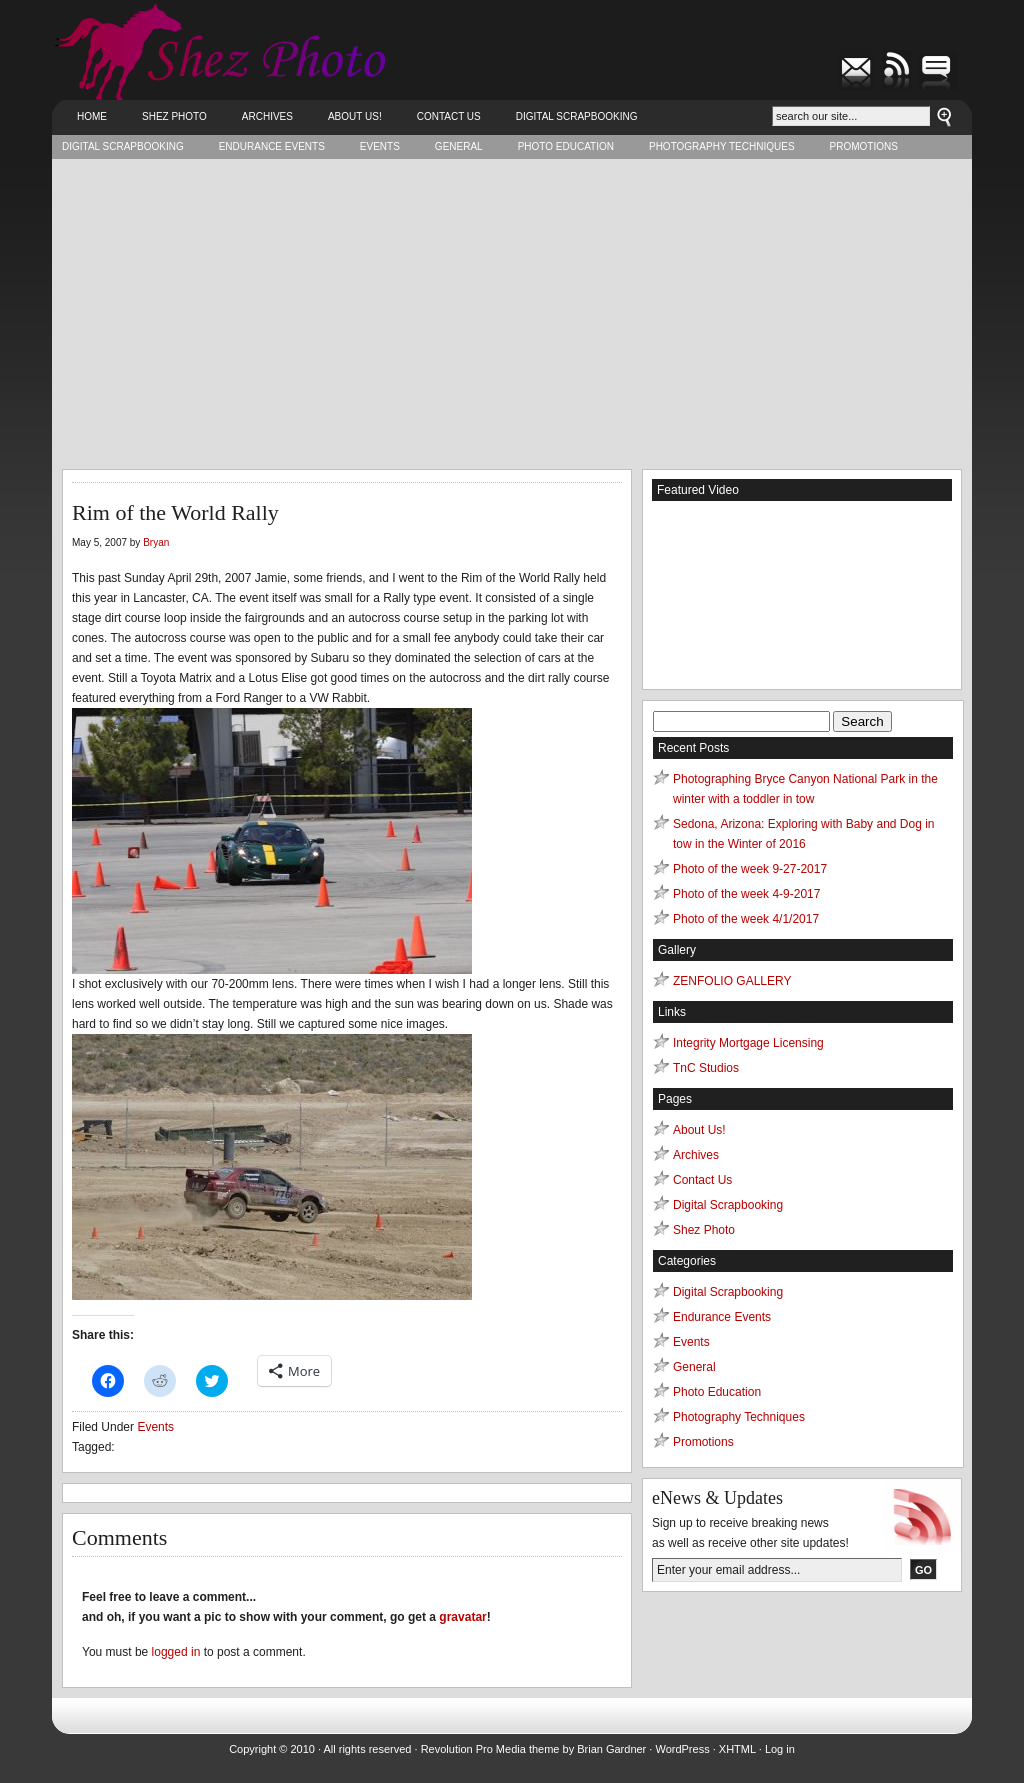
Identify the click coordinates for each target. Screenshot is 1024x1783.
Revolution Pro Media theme (490, 1749)
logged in (176, 1652)
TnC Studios (706, 1068)
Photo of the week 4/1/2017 (746, 919)
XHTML (737, 1749)
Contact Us (449, 116)
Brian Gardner (611, 1749)
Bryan (156, 542)
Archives (267, 116)
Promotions (864, 146)
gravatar (462, 1617)
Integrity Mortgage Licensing (748, 1043)
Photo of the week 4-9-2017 (746, 894)
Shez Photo (174, 116)
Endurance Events (272, 146)
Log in (780, 1749)
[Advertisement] (512, 309)
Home (92, 116)
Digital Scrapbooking (577, 116)
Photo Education (566, 146)
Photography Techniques (722, 146)
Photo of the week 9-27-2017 (750, 869)
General (459, 146)
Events (380, 146)
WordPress (682, 1749)
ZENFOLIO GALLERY (732, 981)
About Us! (355, 116)
